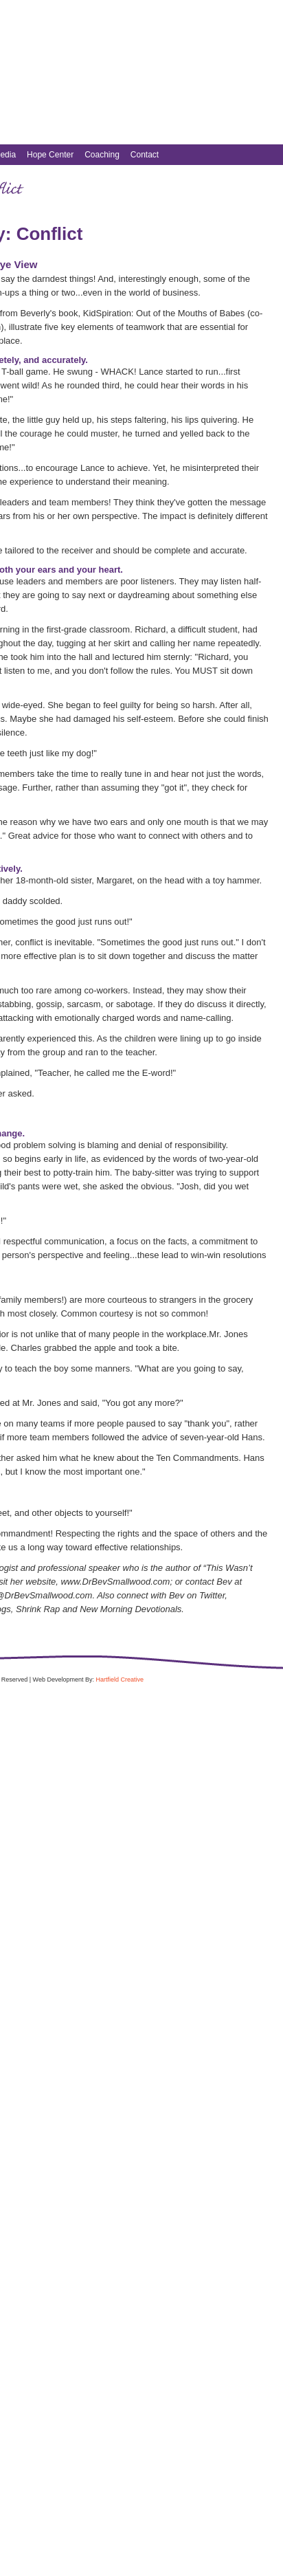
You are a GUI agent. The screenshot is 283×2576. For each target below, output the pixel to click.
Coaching (102, 154)
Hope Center (50, 154)
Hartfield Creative (119, 1679)
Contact (145, 154)
